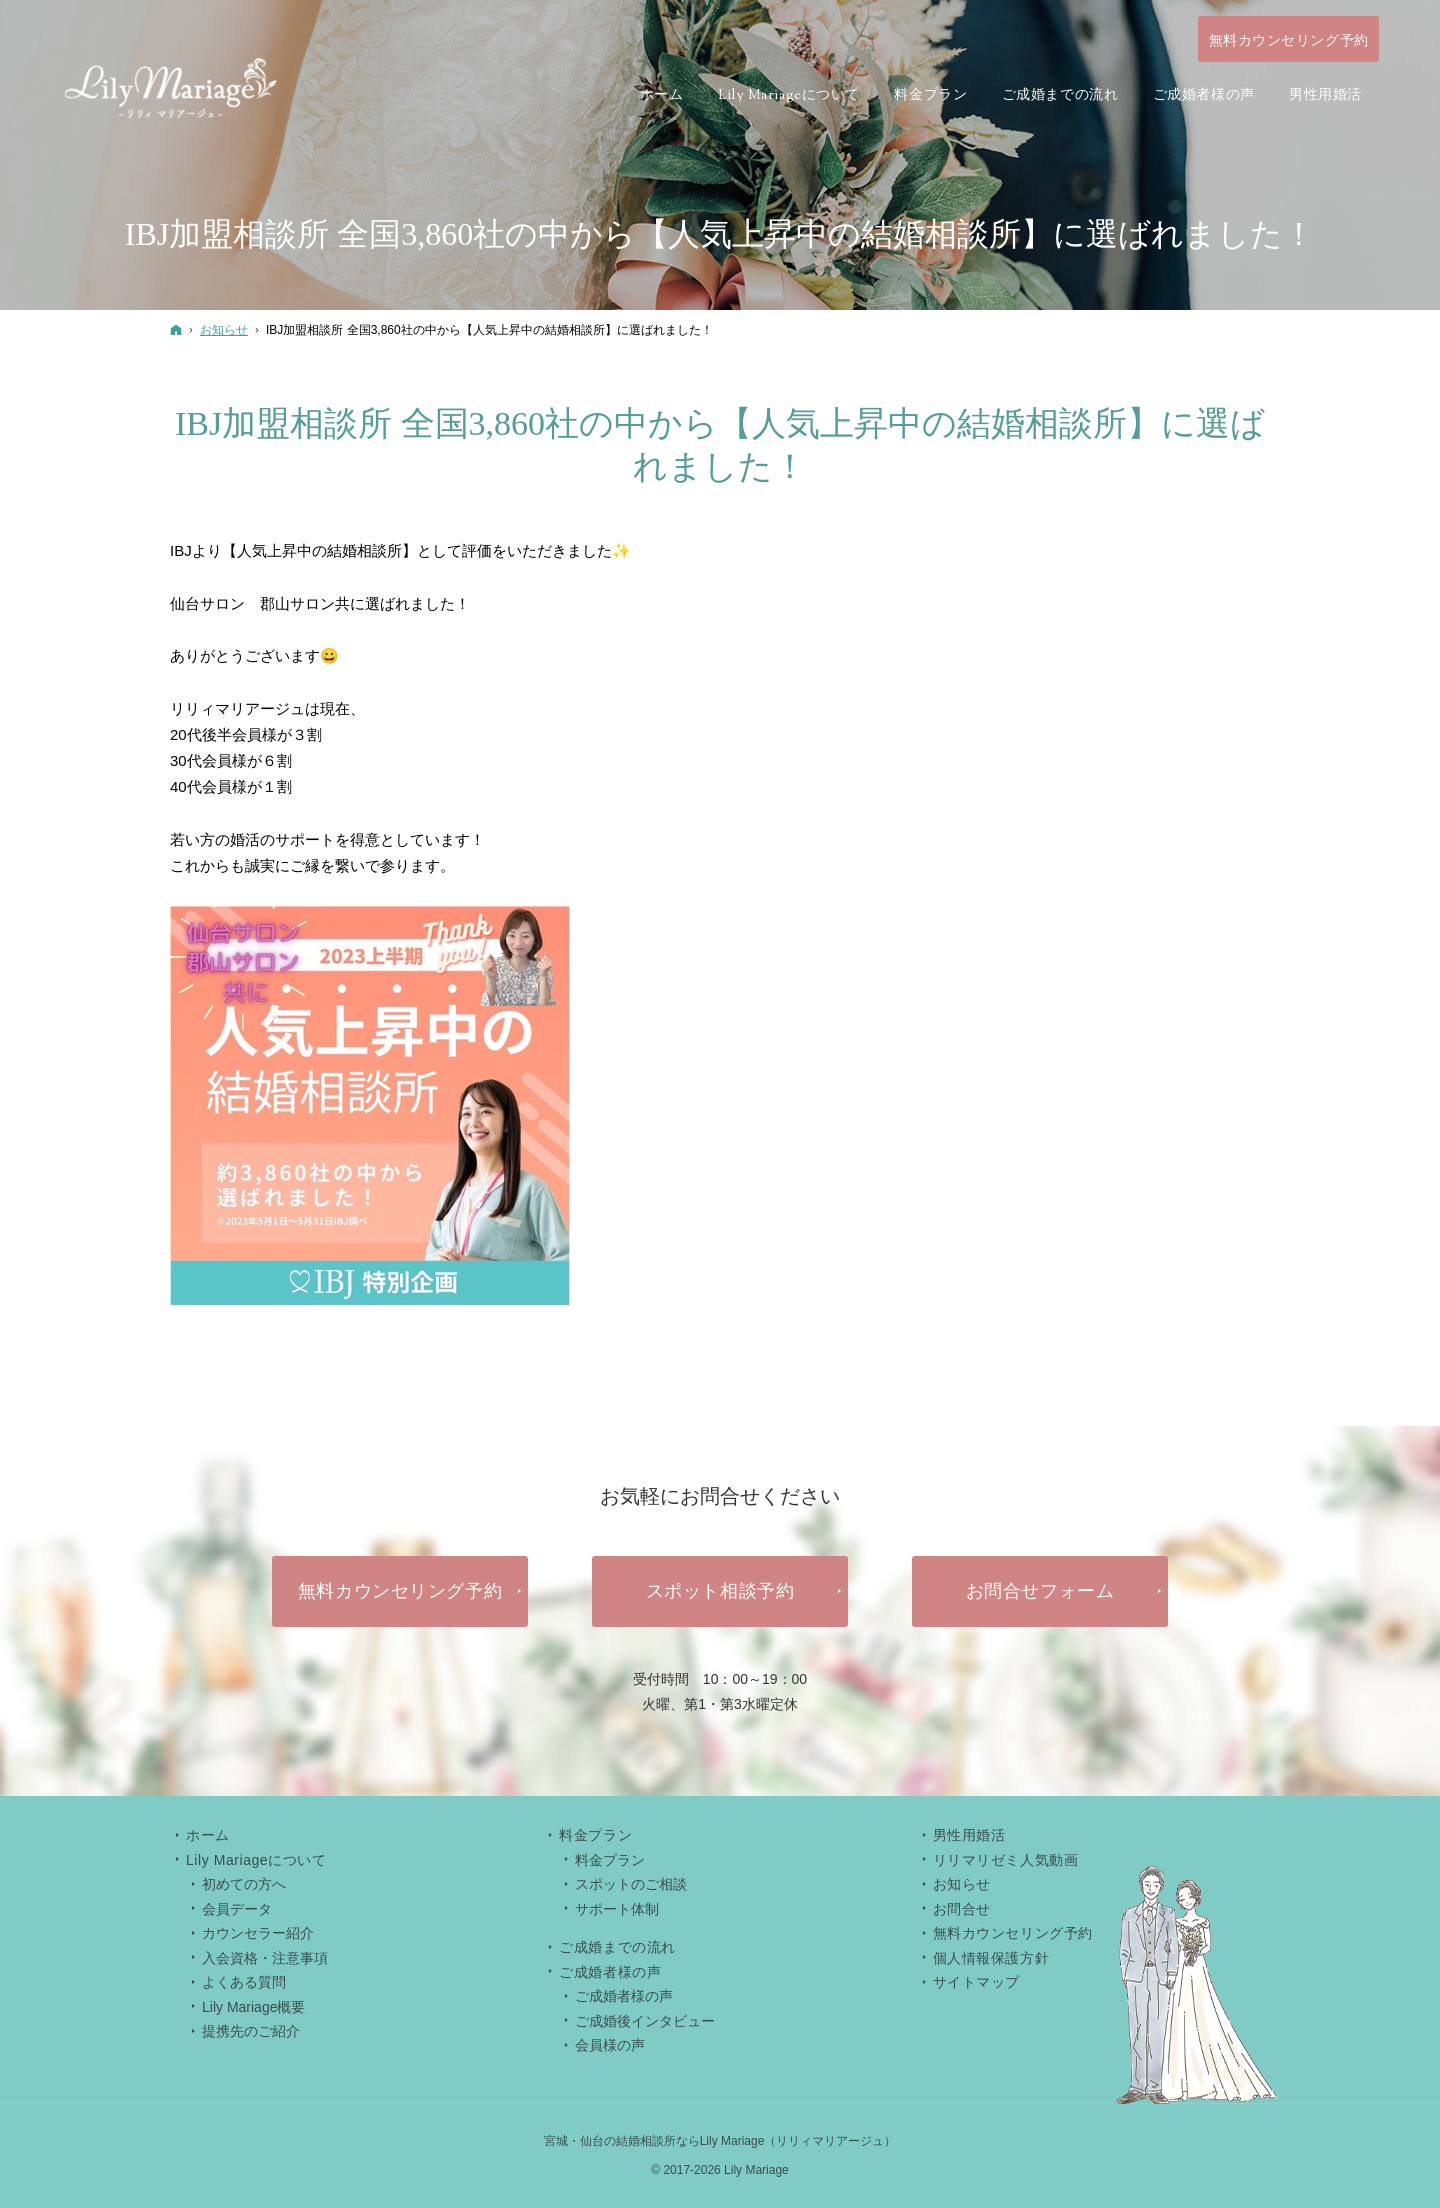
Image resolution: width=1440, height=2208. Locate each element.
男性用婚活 (969, 1835)
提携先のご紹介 (251, 2031)
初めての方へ (244, 1884)
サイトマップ (976, 1982)
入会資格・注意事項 (265, 1958)
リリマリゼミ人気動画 (1006, 1860)
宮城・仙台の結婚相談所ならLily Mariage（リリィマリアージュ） (720, 2141)
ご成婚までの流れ (617, 1947)
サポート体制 (617, 1909)
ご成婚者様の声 (624, 1996)
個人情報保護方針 (991, 1958)
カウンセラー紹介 (258, 1933)
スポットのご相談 (631, 1884)
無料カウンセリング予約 (1013, 1933)
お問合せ (962, 1909)
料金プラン (610, 1860)
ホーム (208, 1835)
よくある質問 (244, 1982)
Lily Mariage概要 (253, 2007)
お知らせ (962, 1884)
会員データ (237, 1909)
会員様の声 (610, 2045)
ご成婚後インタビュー (645, 2021)
